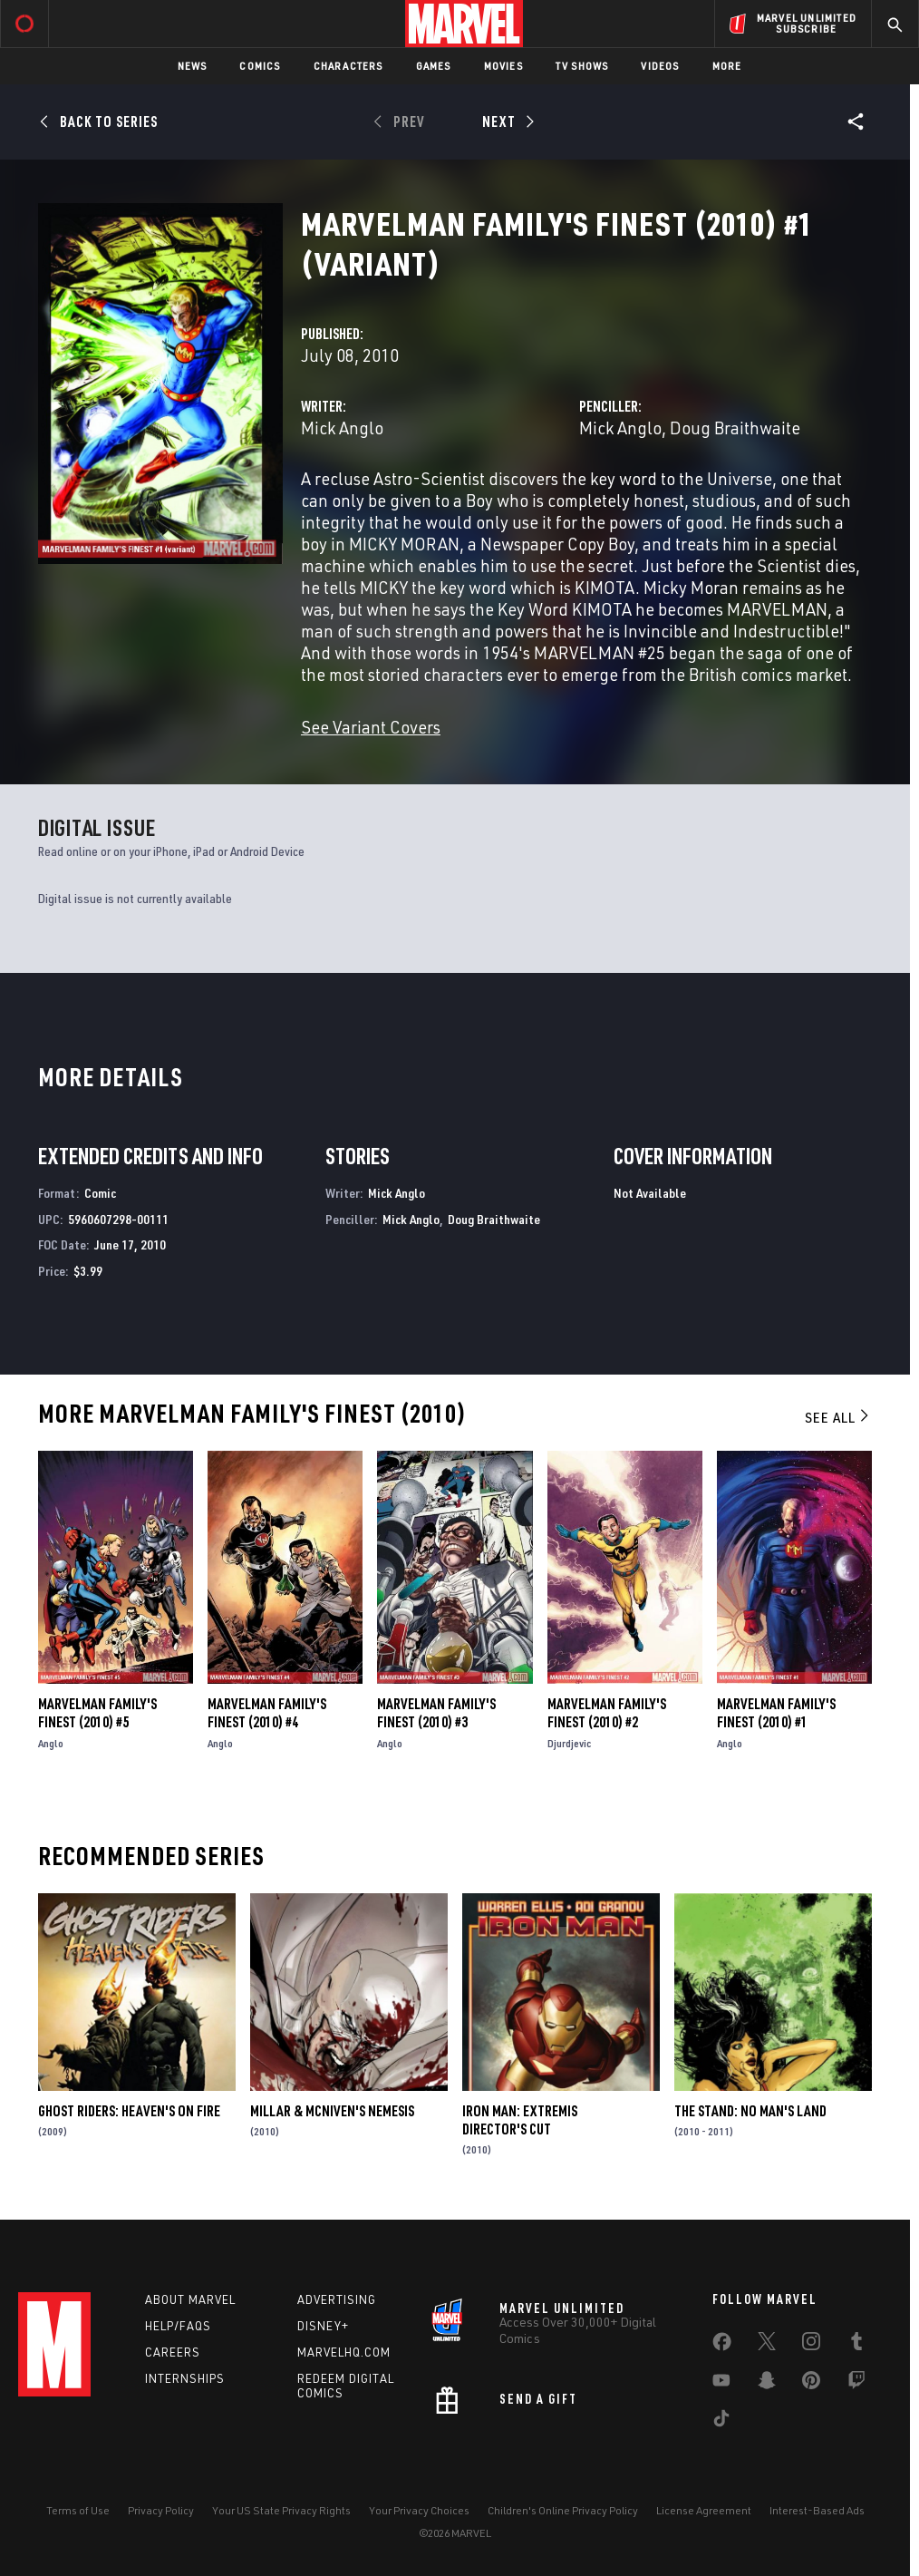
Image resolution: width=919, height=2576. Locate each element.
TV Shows (582, 66)
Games (433, 66)
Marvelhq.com (344, 2352)
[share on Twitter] (767, 2345)
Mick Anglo (342, 427)
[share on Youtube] (721, 2384)
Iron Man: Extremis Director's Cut (519, 2120)
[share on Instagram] (811, 2345)
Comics (259, 66)
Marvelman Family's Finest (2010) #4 (267, 1713)
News (193, 66)
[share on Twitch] (856, 2384)
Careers (172, 2352)
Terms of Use (78, 2510)
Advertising (336, 2299)
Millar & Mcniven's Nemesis (332, 2111)
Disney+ (323, 2325)
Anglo (50, 1743)
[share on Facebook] (721, 2346)
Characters (348, 66)
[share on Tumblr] (856, 2345)
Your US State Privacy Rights (281, 2510)
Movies (503, 66)
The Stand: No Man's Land (750, 2111)
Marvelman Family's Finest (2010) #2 (606, 1713)
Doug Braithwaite (735, 427)
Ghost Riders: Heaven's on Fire (129, 2111)
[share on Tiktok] (721, 2422)
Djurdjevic (569, 1743)
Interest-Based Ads (817, 2510)
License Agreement (703, 2510)
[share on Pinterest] (811, 2384)
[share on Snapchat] (767, 2384)
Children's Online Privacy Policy (563, 2510)
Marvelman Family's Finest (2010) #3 (436, 1713)
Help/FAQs (178, 2325)
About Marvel (190, 2299)
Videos (660, 66)
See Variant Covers (370, 726)
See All (838, 1417)
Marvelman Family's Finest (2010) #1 (776, 1713)
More (727, 66)
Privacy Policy (161, 2510)
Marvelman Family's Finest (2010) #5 (97, 1713)
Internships (185, 2378)
